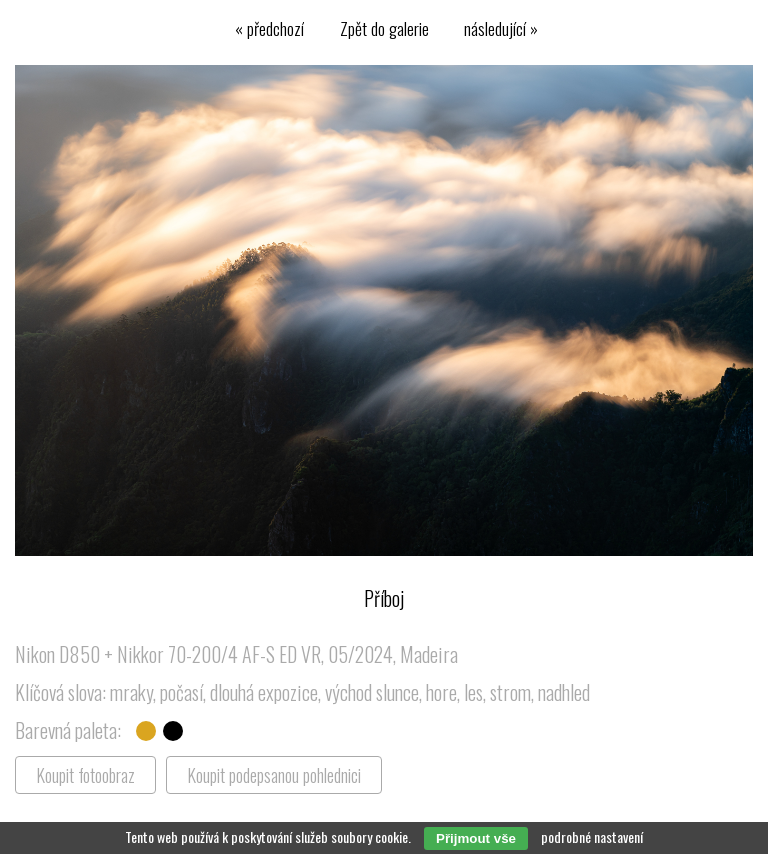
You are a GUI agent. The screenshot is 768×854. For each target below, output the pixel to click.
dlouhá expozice (264, 692)
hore (441, 692)
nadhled (564, 692)
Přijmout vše (476, 838)
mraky (131, 692)
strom (510, 692)
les (473, 692)
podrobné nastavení (592, 836)
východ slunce (372, 692)
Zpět (384, 28)
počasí (181, 692)
